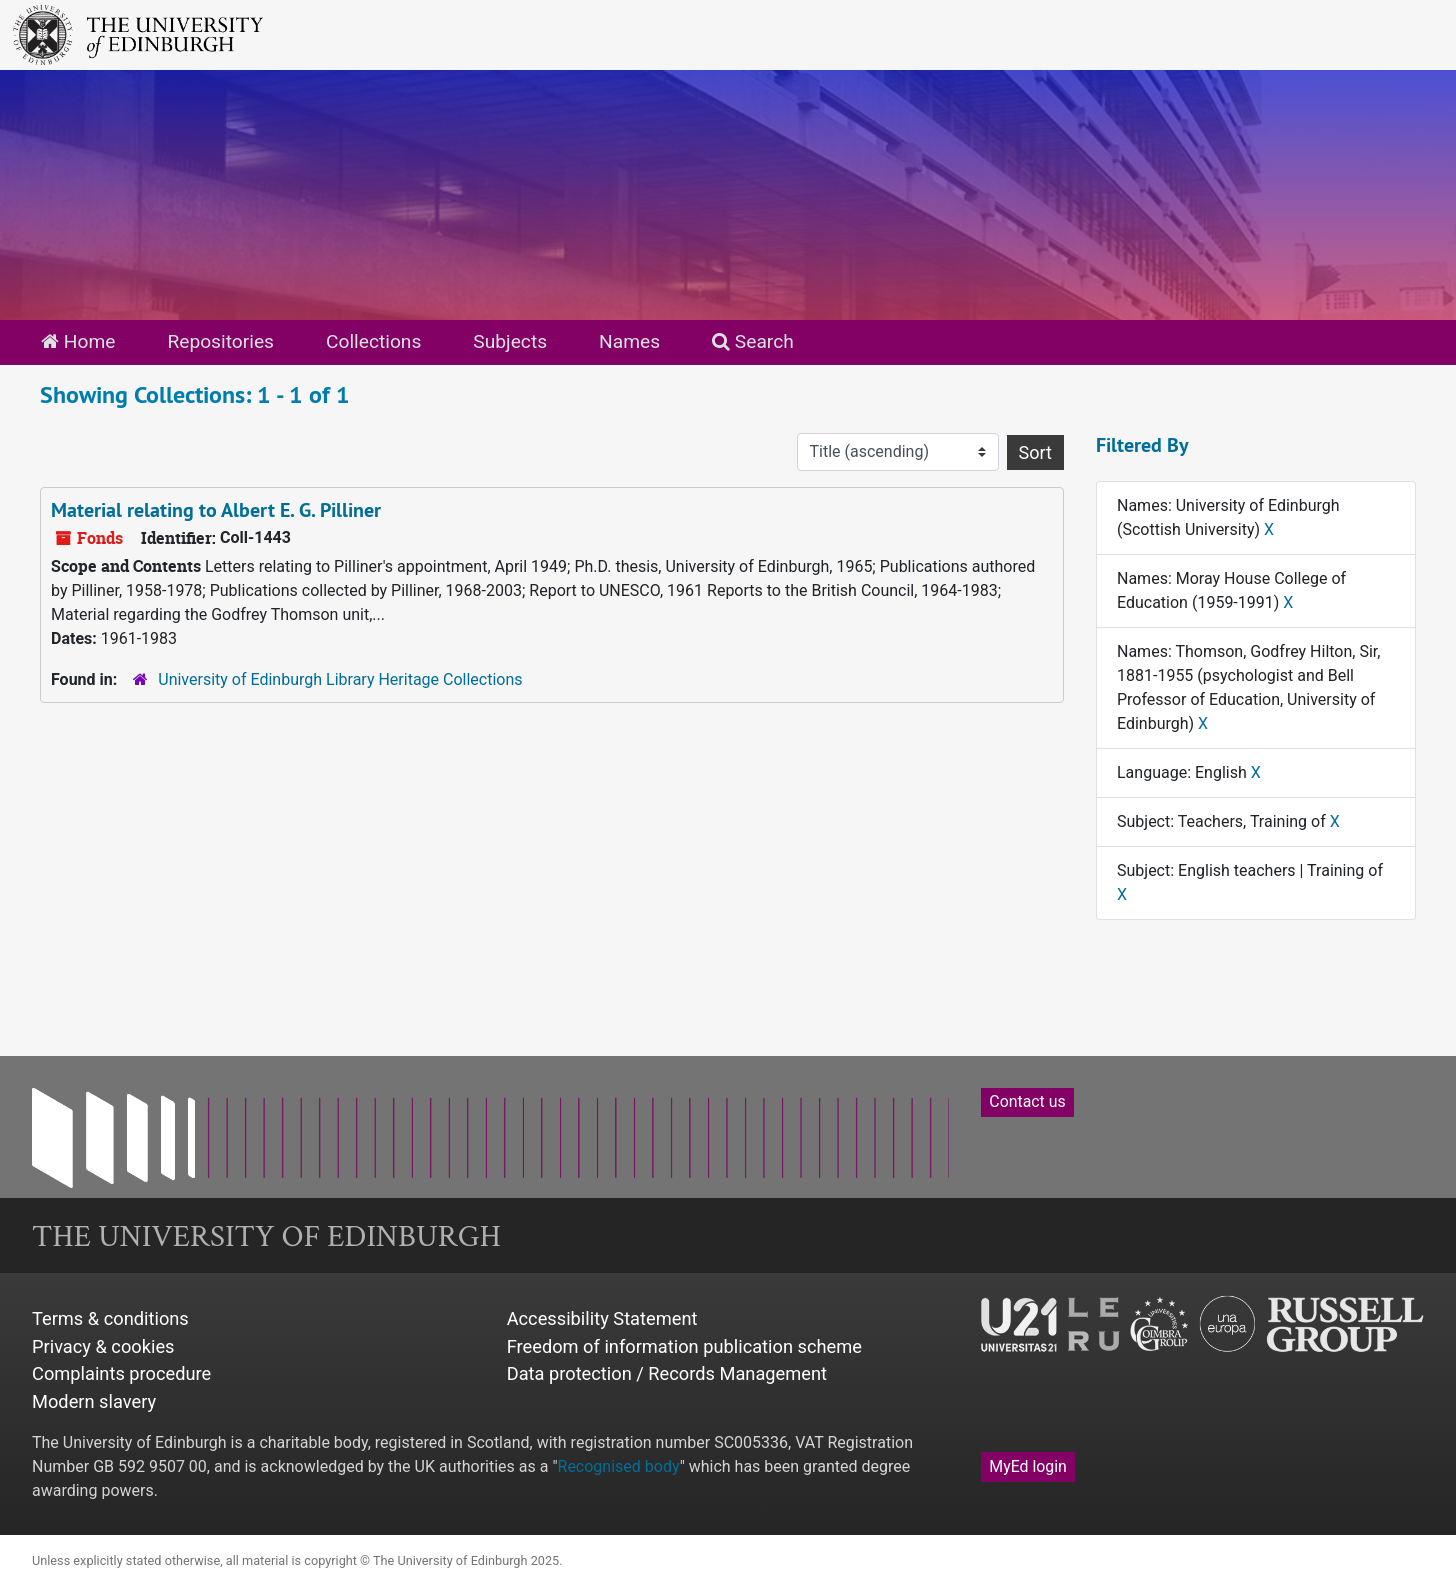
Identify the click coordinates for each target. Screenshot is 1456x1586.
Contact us (1027, 1101)
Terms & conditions (110, 1318)
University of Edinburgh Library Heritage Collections (340, 679)
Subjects (510, 341)
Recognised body (619, 1466)
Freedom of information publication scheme (684, 1346)
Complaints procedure (121, 1373)
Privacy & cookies (103, 1346)
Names (629, 341)
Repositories (220, 341)
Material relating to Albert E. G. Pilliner (216, 510)
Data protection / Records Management (667, 1373)
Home (78, 341)
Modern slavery (94, 1401)
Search (753, 341)
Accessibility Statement (602, 1318)
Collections (373, 341)
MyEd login (1028, 1466)
